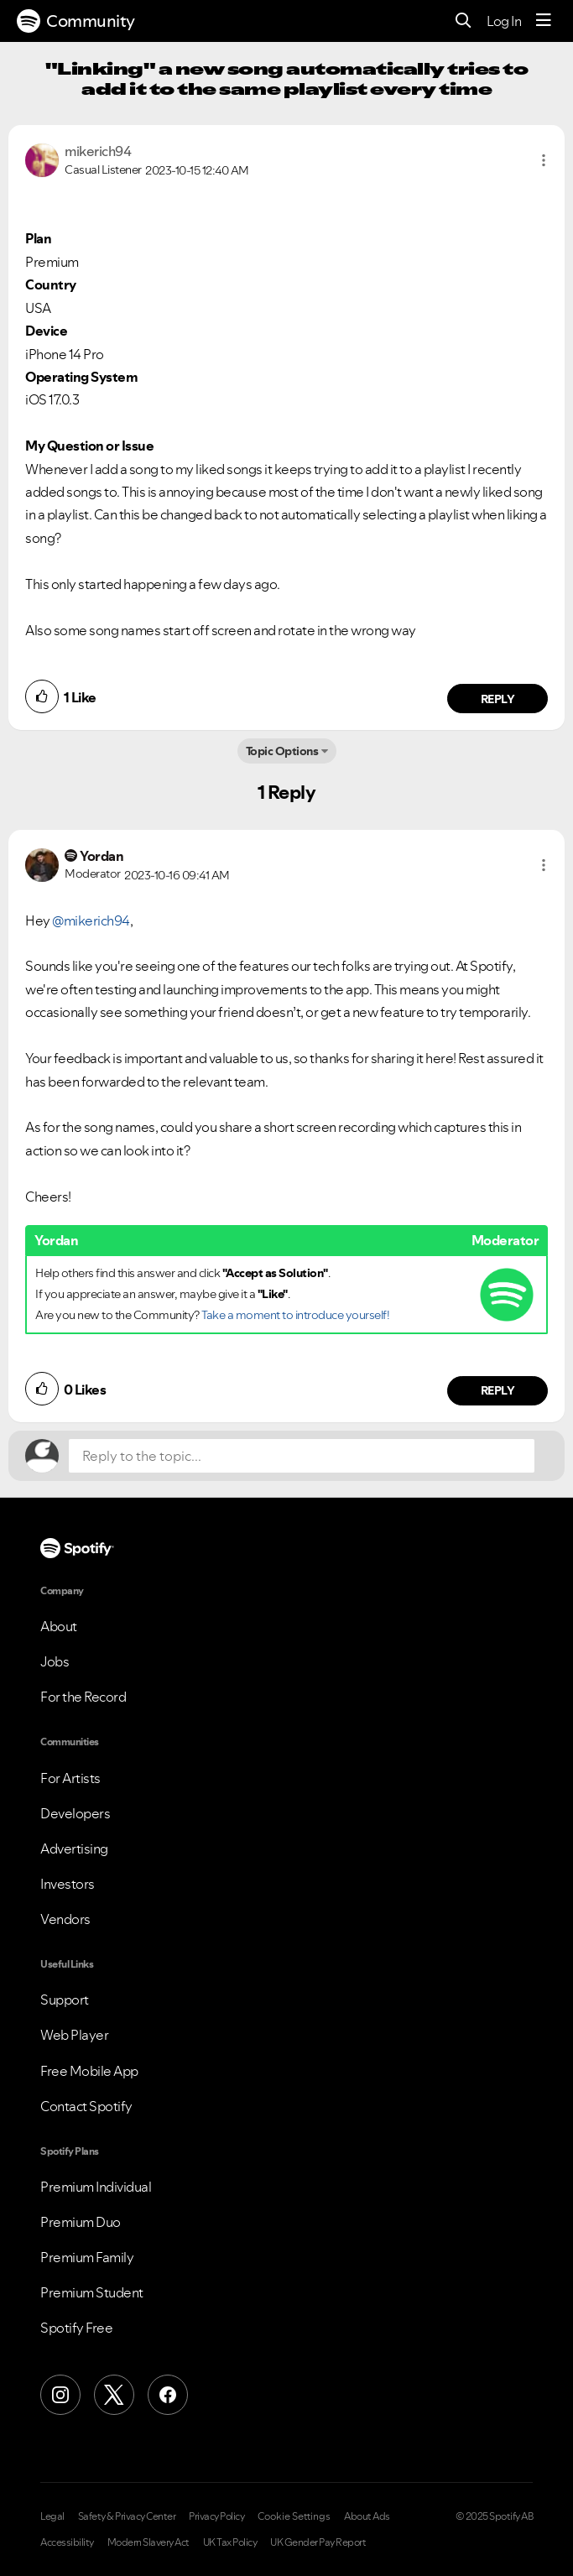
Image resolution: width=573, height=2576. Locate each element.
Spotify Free (76, 2327)
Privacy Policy (216, 2516)
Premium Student (91, 2292)
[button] (543, 160)
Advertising (74, 1848)
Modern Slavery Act (148, 2542)
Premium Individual (95, 2186)
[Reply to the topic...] (301, 1456)
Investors (67, 1884)
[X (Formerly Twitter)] (114, 2395)
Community (76, 21)
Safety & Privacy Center (127, 2516)
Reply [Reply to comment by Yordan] (498, 1390)
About (58, 1626)
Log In (504, 21)
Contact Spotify (86, 2106)
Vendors (65, 1919)
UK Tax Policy (230, 2542)
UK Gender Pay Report (318, 2542)
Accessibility (67, 2542)
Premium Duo (80, 2222)
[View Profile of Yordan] (101, 856)
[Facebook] (168, 2395)
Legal (52, 2516)
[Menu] (543, 21)
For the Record (83, 1696)
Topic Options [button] (282, 751)
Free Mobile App (89, 2071)
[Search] (464, 21)
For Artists (70, 1778)
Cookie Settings (294, 2516)
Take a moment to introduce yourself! (295, 1314)
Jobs (54, 1661)
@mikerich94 (91, 920)
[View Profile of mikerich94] (98, 151)
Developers (75, 1813)
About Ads (367, 2516)
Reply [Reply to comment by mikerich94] (498, 699)
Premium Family (86, 2257)
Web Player (74, 2035)
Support (64, 1999)
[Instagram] (60, 2395)
